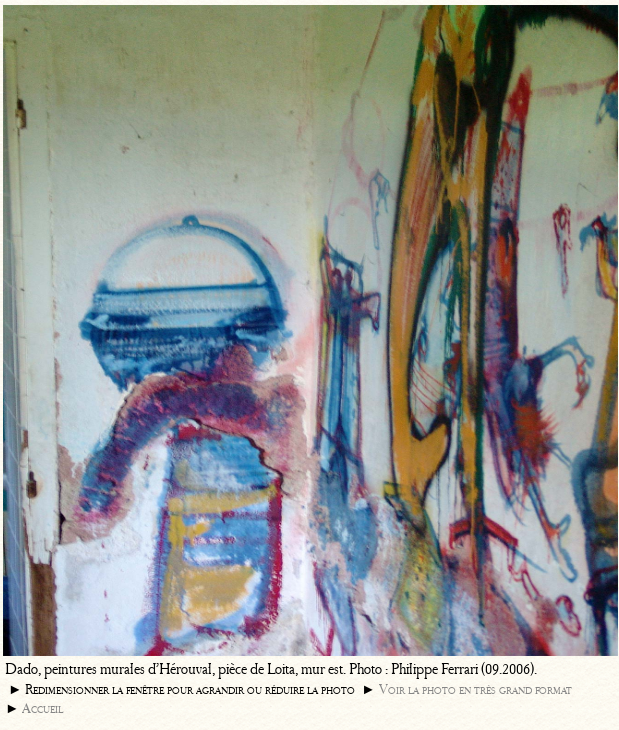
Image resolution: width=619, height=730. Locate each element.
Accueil (42, 708)
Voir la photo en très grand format (475, 689)
